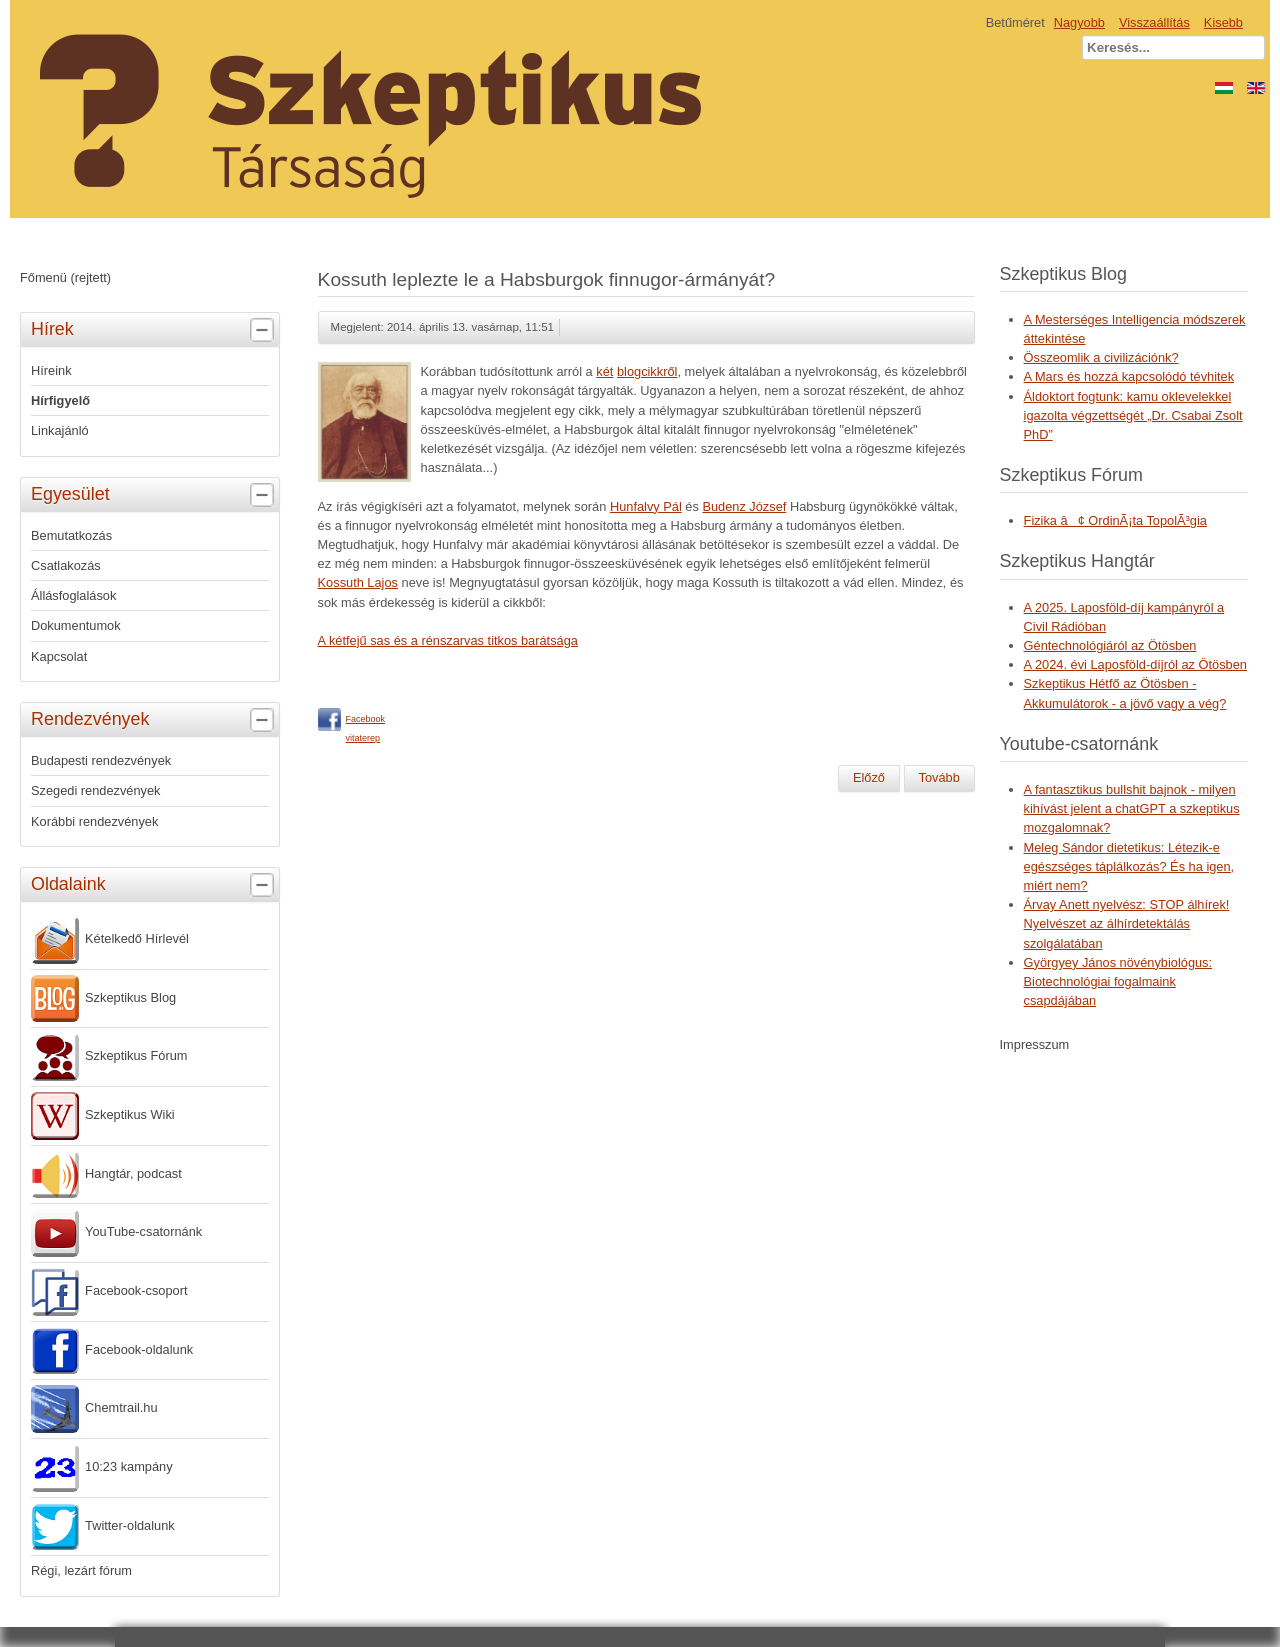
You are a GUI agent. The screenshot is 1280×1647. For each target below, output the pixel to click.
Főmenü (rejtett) (65, 277)
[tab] (264, 330)
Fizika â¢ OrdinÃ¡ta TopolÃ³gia (1115, 520)
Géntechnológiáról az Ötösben (1110, 645)
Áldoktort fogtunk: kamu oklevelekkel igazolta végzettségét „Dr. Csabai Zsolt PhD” (1133, 415)
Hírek (155, 330)
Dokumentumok (76, 625)
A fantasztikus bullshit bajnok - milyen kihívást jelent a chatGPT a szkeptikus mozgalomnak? (1132, 808)
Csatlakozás (66, 565)
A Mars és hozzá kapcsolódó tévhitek (1129, 376)
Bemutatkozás (71, 535)
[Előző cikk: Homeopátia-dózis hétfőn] (869, 778)
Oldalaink (155, 885)
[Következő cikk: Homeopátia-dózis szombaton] (939, 778)
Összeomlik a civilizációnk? (1101, 357)
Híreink (51, 370)
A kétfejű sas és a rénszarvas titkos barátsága (448, 640)
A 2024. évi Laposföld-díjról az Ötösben (1135, 664)
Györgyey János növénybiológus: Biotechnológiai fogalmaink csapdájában (1118, 981)
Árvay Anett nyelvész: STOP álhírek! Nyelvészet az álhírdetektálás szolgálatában (1127, 923)
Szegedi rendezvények (95, 790)
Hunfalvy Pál (646, 506)
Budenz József (744, 506)
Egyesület (155, 495)
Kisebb (1223, 22)
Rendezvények (155, 720)
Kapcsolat (59, 656)
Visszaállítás (1154, 22)
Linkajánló (60, 430)
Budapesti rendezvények (101, 760)
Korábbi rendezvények (94, 821)
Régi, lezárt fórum (81, 1570)
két (604, 371)
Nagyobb (1079, 22)
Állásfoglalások (73, 595)
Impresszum (1035, 1044)
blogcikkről (647, 371)
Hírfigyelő (60, 400)
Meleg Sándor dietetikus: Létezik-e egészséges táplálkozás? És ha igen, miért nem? (1129, 866)
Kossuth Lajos (358, 582)
